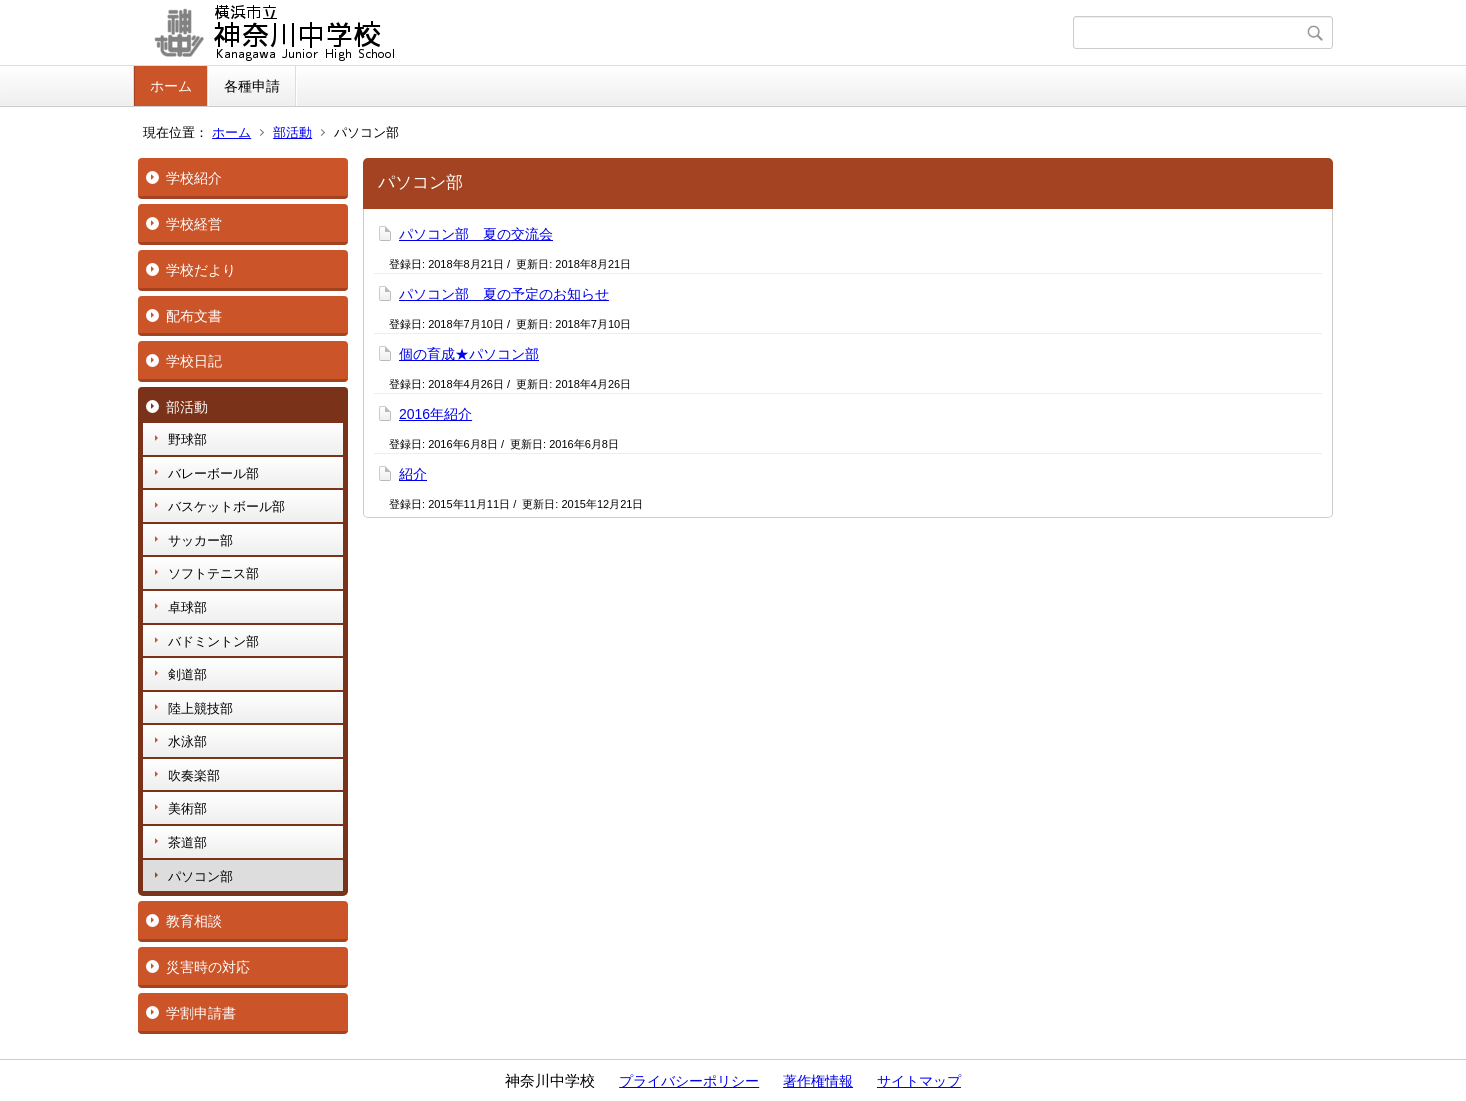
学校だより (201, 270)
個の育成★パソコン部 (469, 354)
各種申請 (252, 86)
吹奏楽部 (194, 775)
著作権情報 (818, 1081)
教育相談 (194, 921)
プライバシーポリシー (689, 1081)
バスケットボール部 (226, 506)
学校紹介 (194, 178)
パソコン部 (200, 876)
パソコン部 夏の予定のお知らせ (504, 294)
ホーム (171, 86)
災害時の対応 (208, 967)
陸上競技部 (200, 708)
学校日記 (194, 361)
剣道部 (187, 674)
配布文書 (194, 316)
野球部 (187, 439)
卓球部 (187, 607)
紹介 (413, 474)
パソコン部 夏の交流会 (476, 234)
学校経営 (194, 224)
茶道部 (187, 842)
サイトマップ (919, 1081)
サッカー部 (200, 540)
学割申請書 (201, 1013)
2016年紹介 (435, 414)
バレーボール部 (213, 473)
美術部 (187, 808)
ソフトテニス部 (213, 573)
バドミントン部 (213, 641)
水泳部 (187, 741)
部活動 (292, 132)
